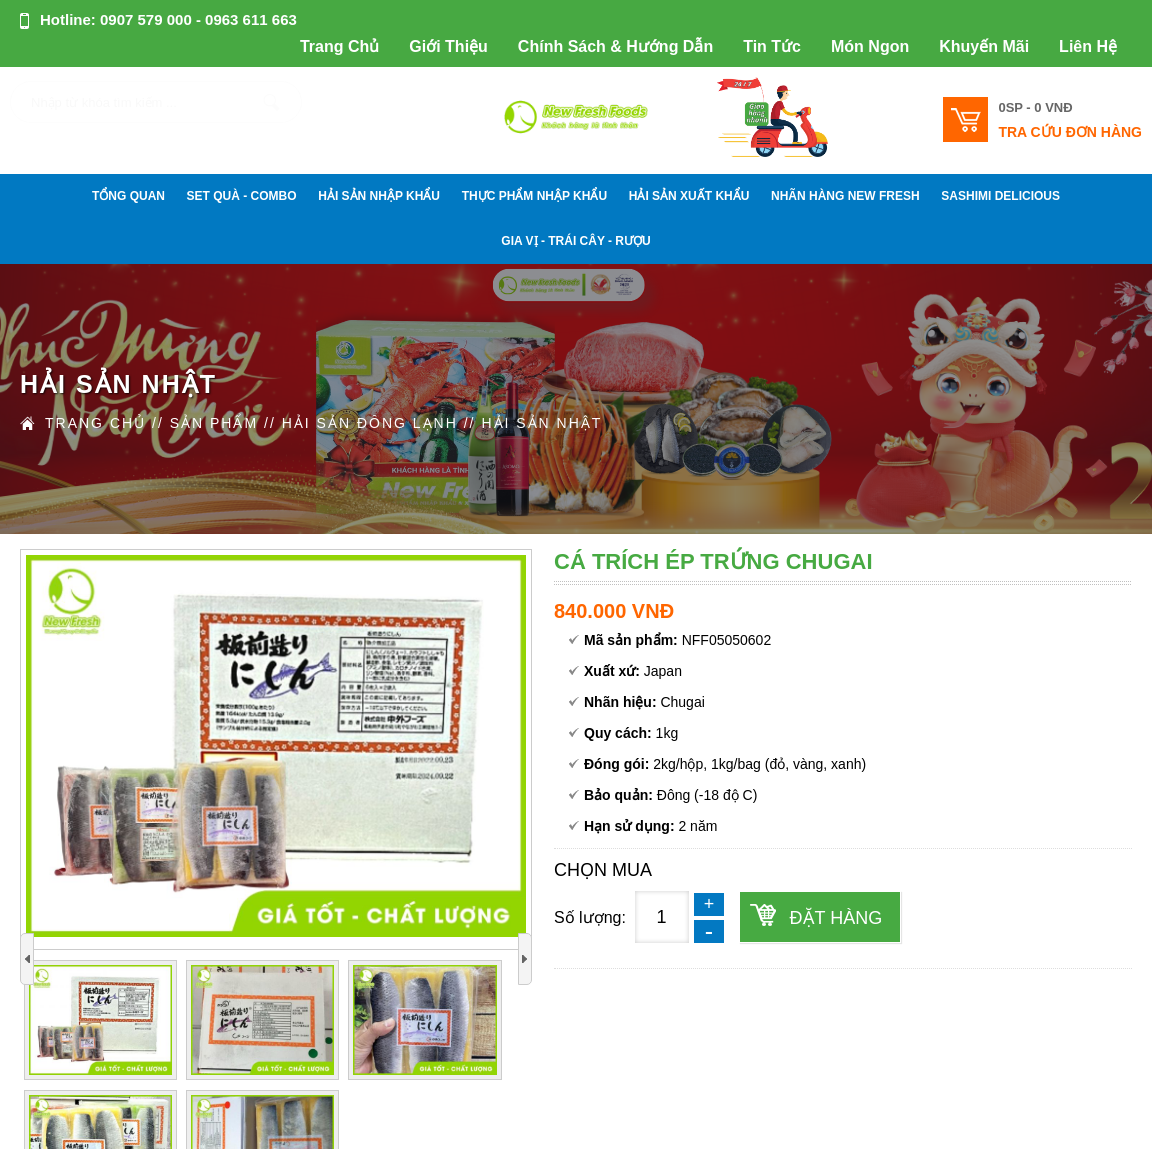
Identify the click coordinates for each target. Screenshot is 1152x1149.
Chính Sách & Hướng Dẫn (615, 46)
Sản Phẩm (214, 423)
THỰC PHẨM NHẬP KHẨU (534, 196)
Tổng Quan (128, 196)
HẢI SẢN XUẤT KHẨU (689, 196)
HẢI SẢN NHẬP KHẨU (379, 196)
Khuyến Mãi (984, 46)
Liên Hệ (1088, 46)
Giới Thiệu (448, 46)
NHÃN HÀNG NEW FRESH (845, 196)
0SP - (1035, 107)
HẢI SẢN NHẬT (541, 423)
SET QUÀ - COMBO (242, 196)
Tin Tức (772, 46)
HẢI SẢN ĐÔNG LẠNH (370, 423)
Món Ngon (870, 46)
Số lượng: (590, 917)
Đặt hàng (835, 918)
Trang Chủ (339, 46)
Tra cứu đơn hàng (1070, 132)
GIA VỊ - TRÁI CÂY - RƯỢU (575, 241)
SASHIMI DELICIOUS (1000, 196)
